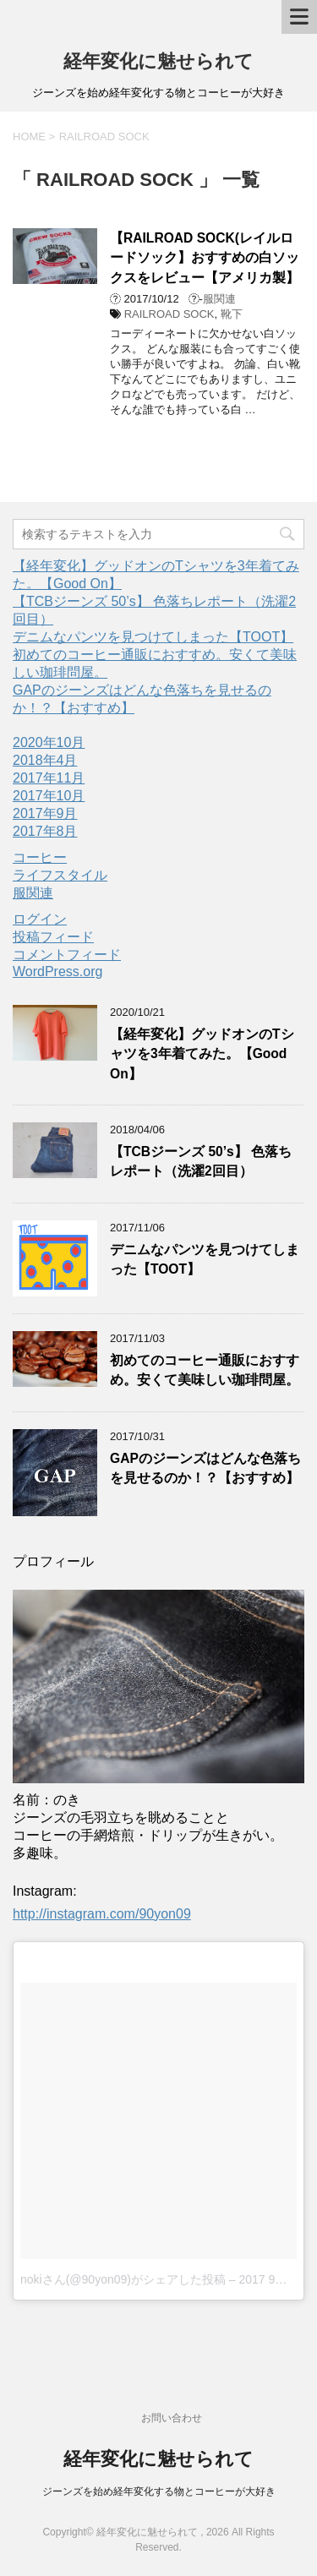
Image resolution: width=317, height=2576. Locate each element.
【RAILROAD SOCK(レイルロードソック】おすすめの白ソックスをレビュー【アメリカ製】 (204, 258)
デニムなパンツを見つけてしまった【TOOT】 (153, 637)
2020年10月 (49, 742)
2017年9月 (45, 813)
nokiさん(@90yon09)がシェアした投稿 (123, 2279)
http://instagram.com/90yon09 (102, 1914)
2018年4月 (45, 760)
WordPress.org (57, 971)
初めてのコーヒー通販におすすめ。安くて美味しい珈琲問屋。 (204, 1370)
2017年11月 (49, 778)
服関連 (219, 298)
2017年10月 (49, 796)
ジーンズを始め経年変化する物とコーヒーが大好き (159, 2491)
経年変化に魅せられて (158, 61)
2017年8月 (45, 831)
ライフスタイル (60, 875)
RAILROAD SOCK (169, 314)
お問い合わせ (171, 2418)
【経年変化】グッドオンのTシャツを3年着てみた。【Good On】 (202, 1054)
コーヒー (40, 857)
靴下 (232, 314)
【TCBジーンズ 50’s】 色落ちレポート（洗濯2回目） (201, 1161)
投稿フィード (53, 937)
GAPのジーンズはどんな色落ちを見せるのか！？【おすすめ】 (205, 1468)
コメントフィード (67, 954)
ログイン (40, 919)
